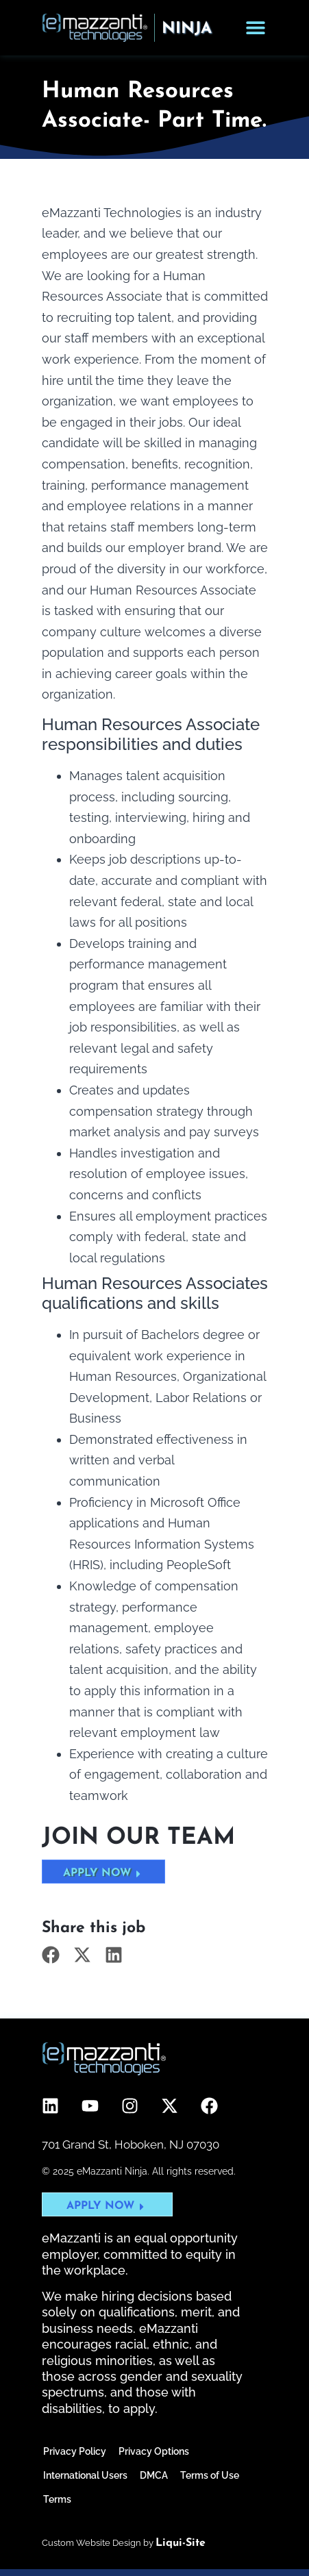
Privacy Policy (74, 2451)
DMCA (154, 2475)
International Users (85, 2475)
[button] (51, 1954)
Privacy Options (154, 2451)
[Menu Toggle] (255, 27)
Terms (57, 2499)
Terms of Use (209, 2475)
